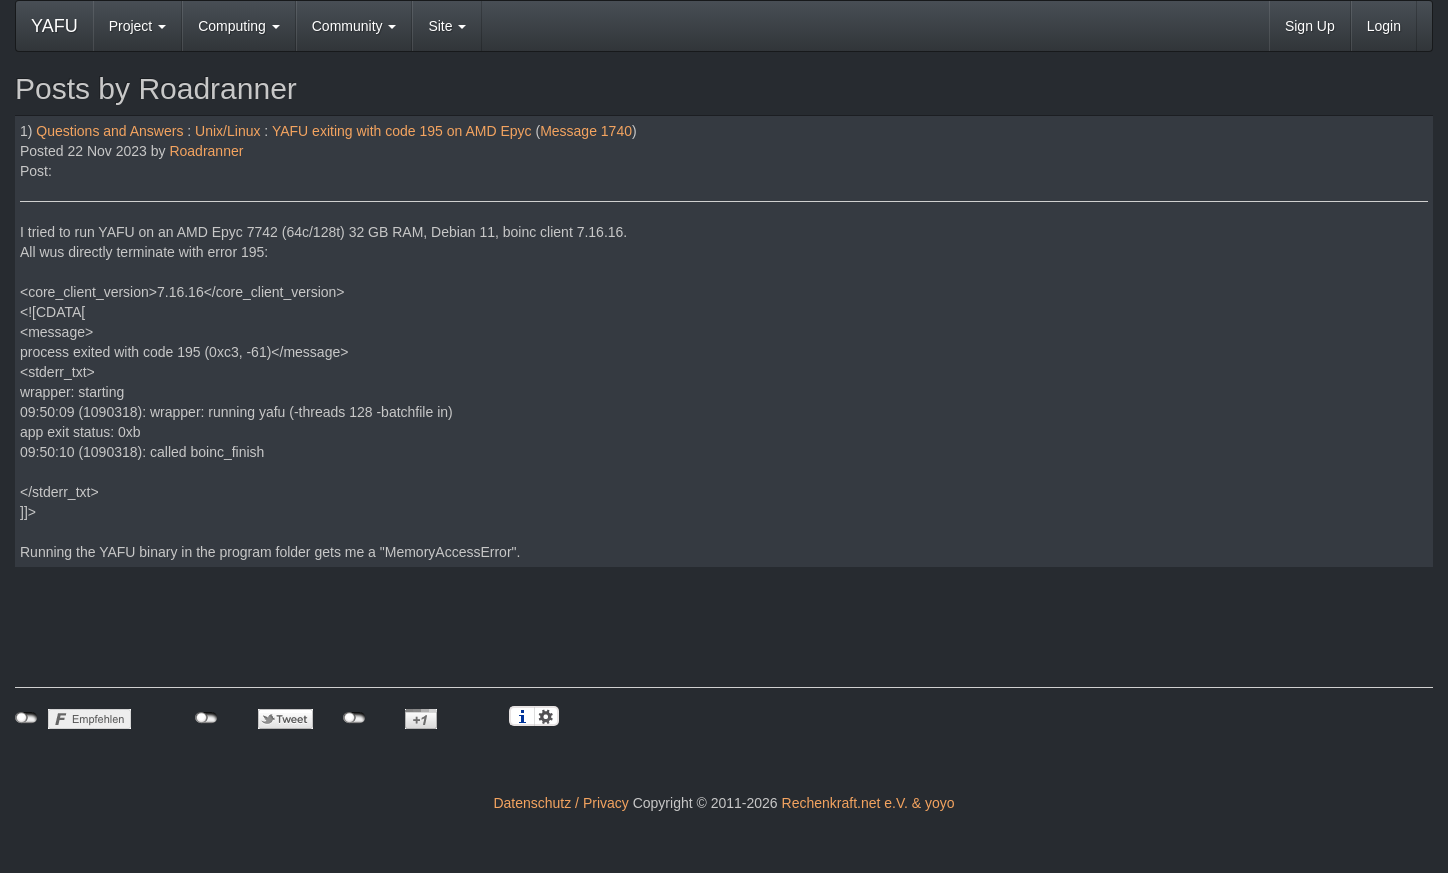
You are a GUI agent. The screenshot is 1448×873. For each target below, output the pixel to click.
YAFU (54, 26)
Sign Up (1310, 26)
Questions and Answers (109, 131)
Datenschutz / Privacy (560, 803)
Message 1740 (586, 131)
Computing (239, 26)
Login (1384, 26)
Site (447, 26)
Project (137, 26)
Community (354, 26)
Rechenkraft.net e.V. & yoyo (868, 803)
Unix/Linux (227, 131)
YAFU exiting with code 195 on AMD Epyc (402, 131)
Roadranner (206, 151)
